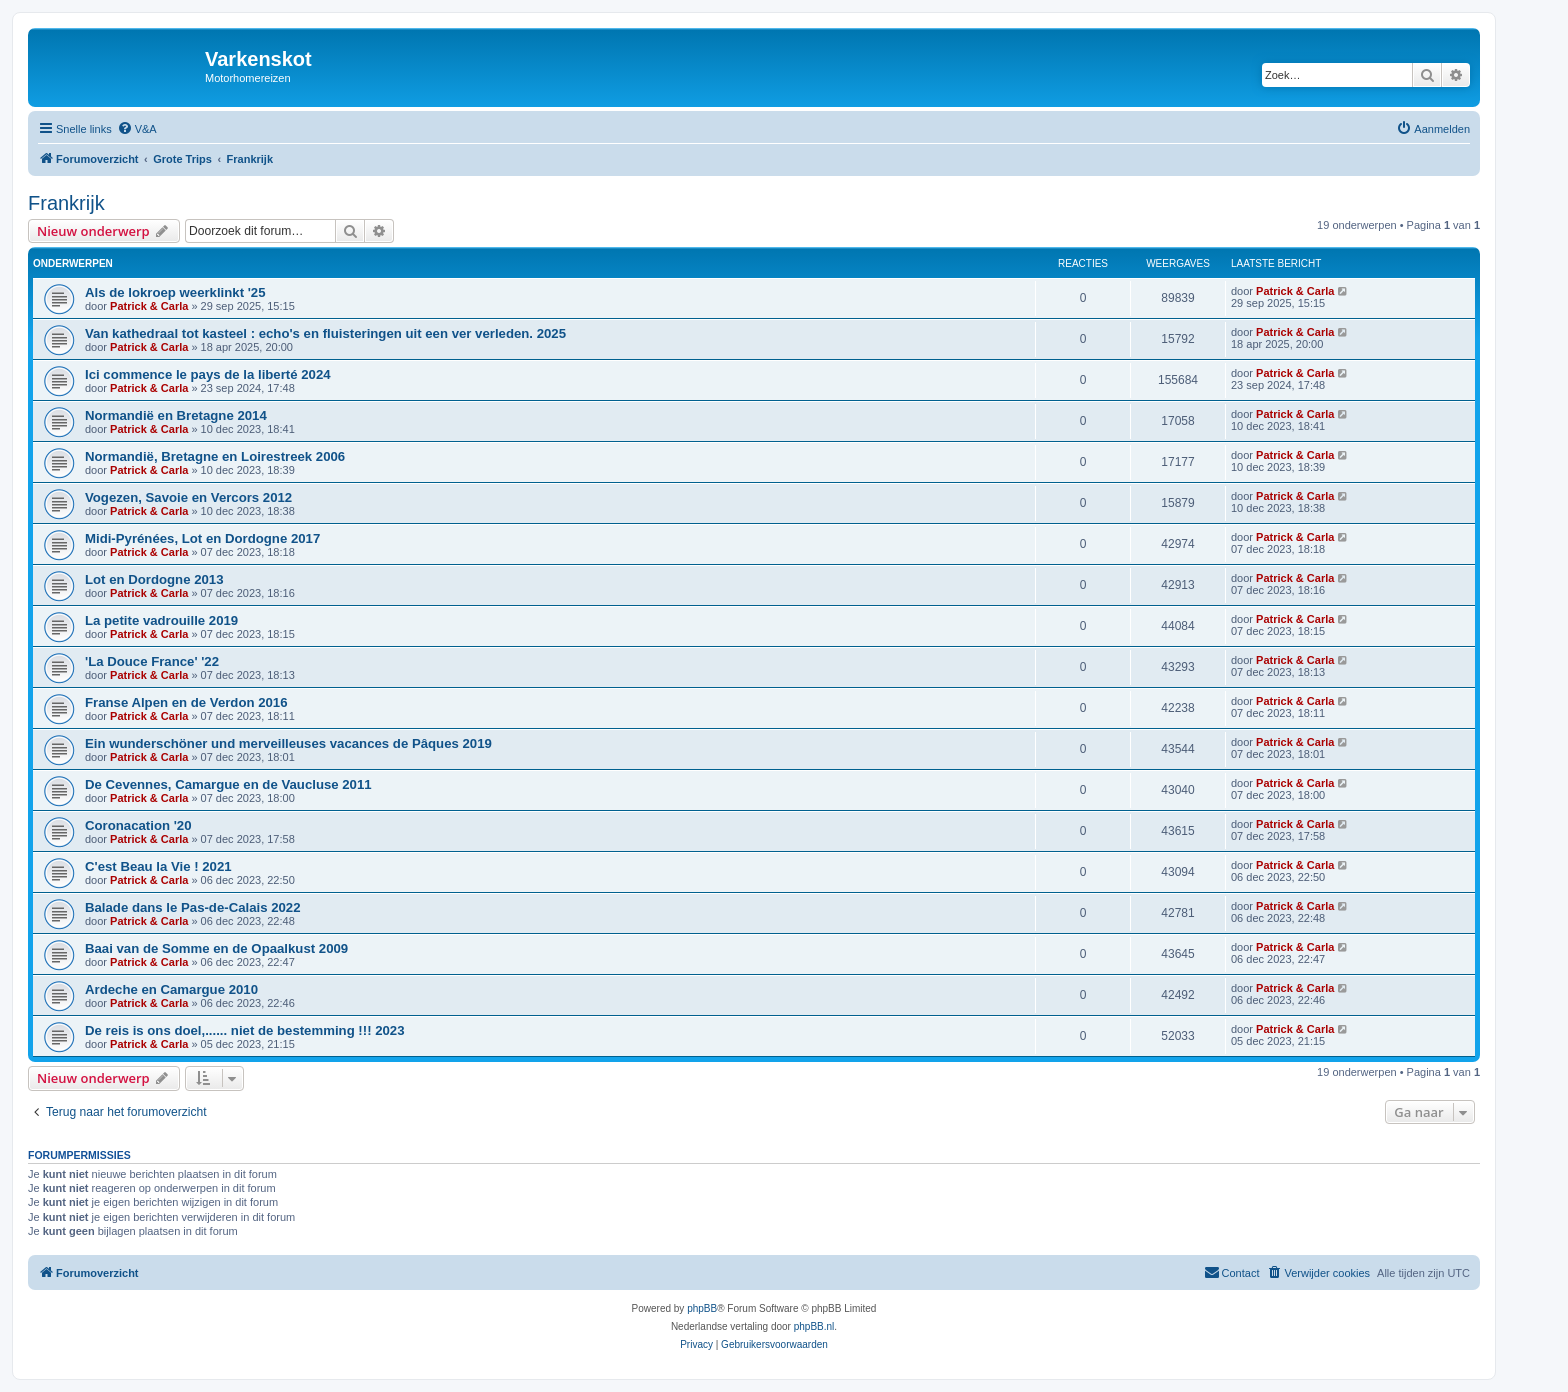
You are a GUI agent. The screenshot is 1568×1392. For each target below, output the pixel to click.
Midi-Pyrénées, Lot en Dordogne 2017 (202, 538)
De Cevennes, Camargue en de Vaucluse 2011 (228, 784)
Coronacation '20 (138, 825)
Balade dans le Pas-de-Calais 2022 (193, 907)
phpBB (702, 1308)
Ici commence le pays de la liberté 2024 (208, 374)
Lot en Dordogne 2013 (154, 579)
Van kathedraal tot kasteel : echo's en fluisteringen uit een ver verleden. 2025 (325, 333)
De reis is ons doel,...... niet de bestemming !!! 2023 (245, 1030)
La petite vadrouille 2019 (161, 620)
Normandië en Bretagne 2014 (176, 415)
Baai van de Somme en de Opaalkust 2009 (216, 948)
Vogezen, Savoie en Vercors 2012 (188, 497)
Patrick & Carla (149, 306)
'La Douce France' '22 (152, 661)
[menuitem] (137, 129)
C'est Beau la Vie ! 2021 (158, 866)
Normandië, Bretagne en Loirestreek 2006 (215, 456)
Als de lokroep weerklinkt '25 (175, 292)
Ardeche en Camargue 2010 (171, 989)
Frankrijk (66, 203)
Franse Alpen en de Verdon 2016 (186, 702)
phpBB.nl (814, 1326)
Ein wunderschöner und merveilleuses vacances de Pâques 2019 (288, 743)
